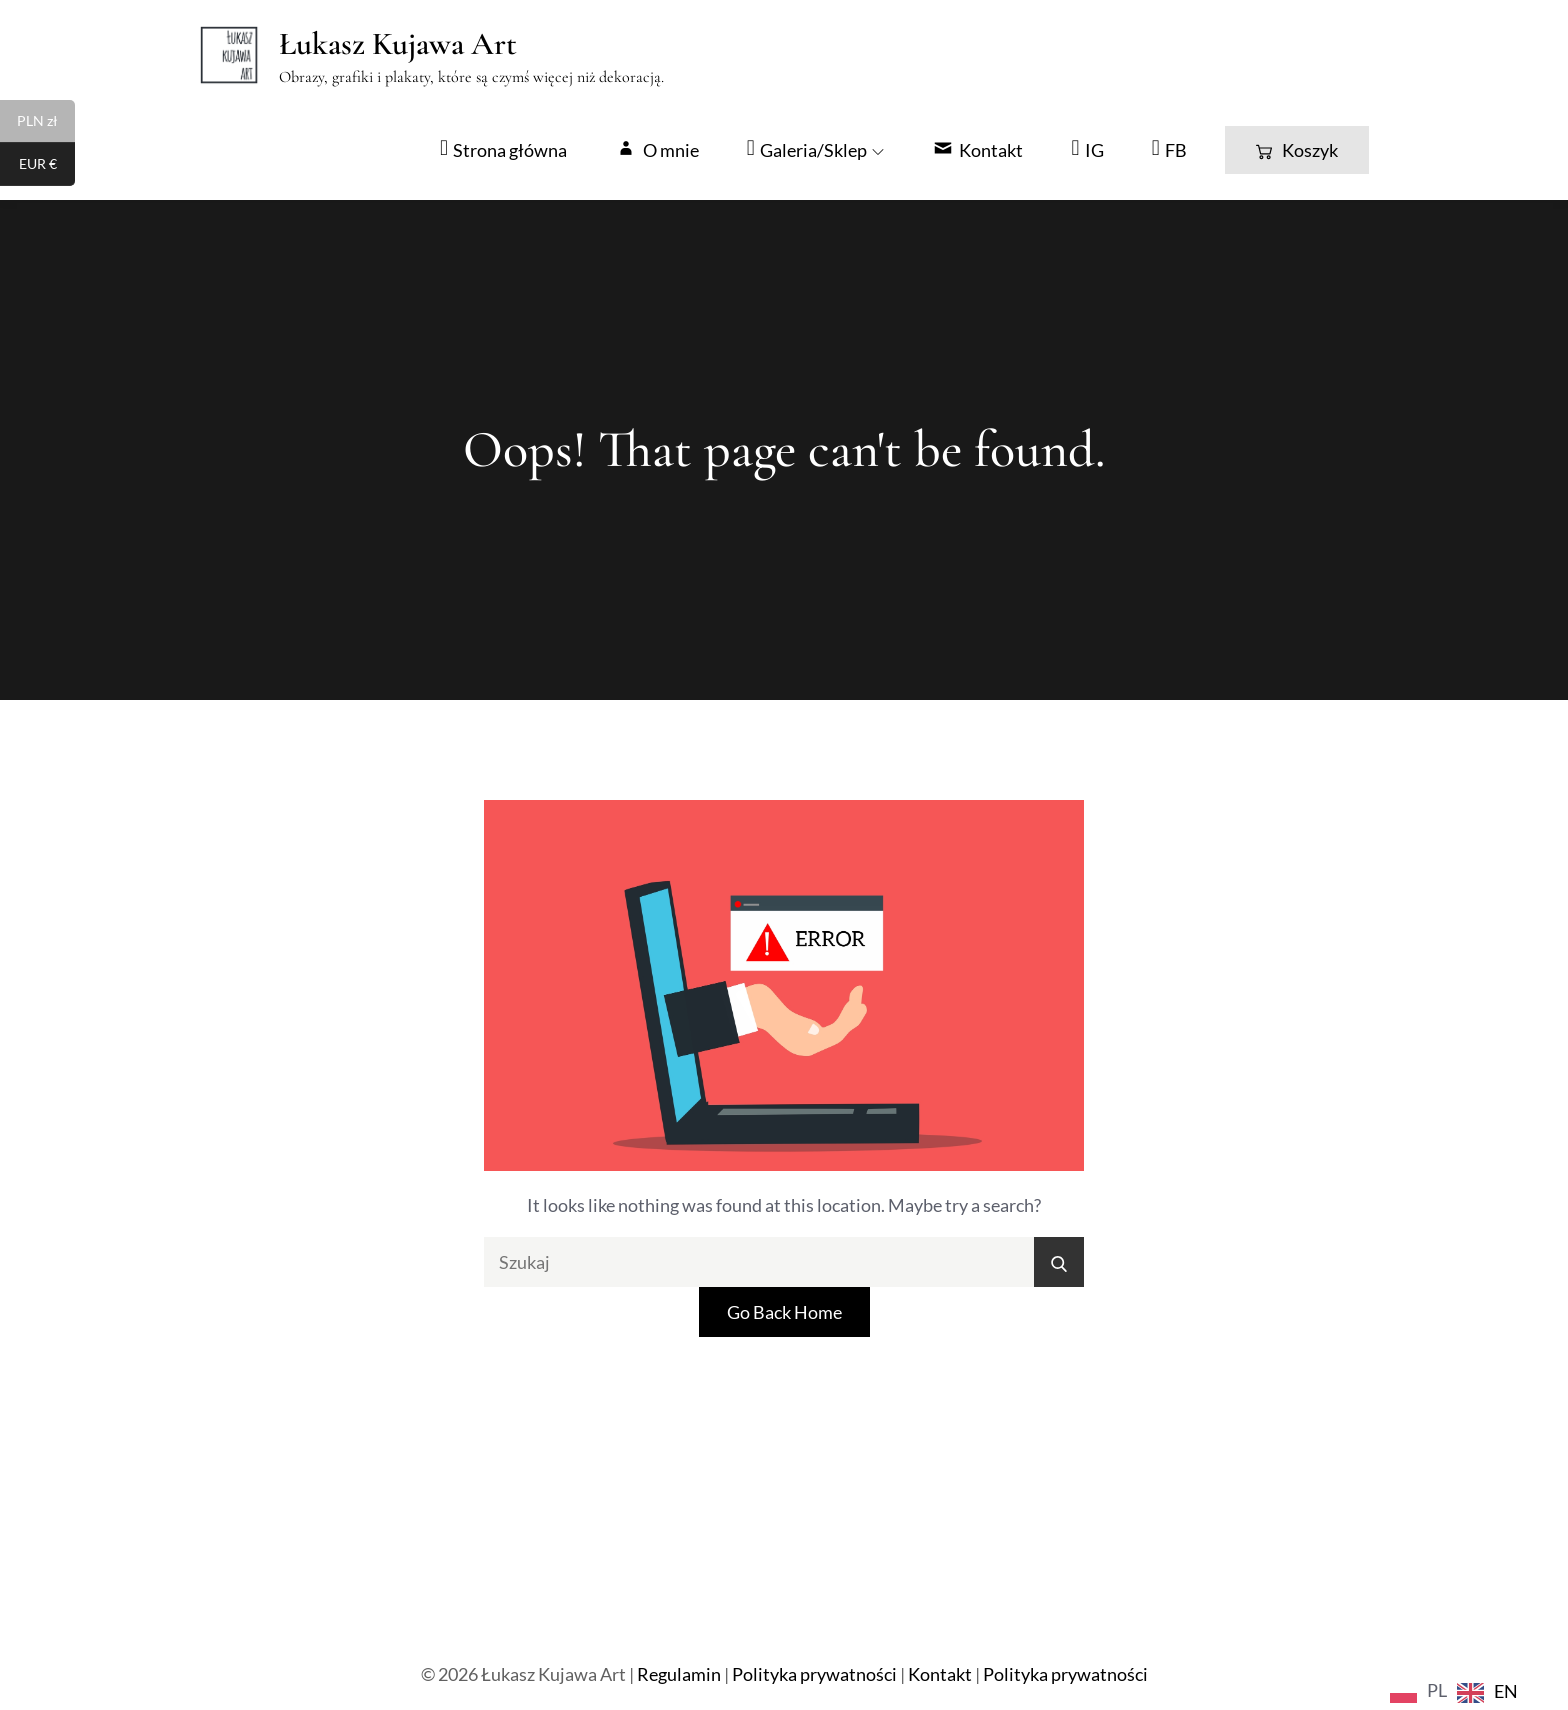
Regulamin (679, 1674)
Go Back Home (784, 1312)
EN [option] (1506, 1691)
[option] (1487, 1692)
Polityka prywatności (814, 1674)
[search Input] (784, 1262)
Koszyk (1297, 150)
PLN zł (46, 123)
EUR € (47, 166)
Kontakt (940, 1674)
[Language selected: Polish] (1459, 1689)
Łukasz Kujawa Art (398, 43)
